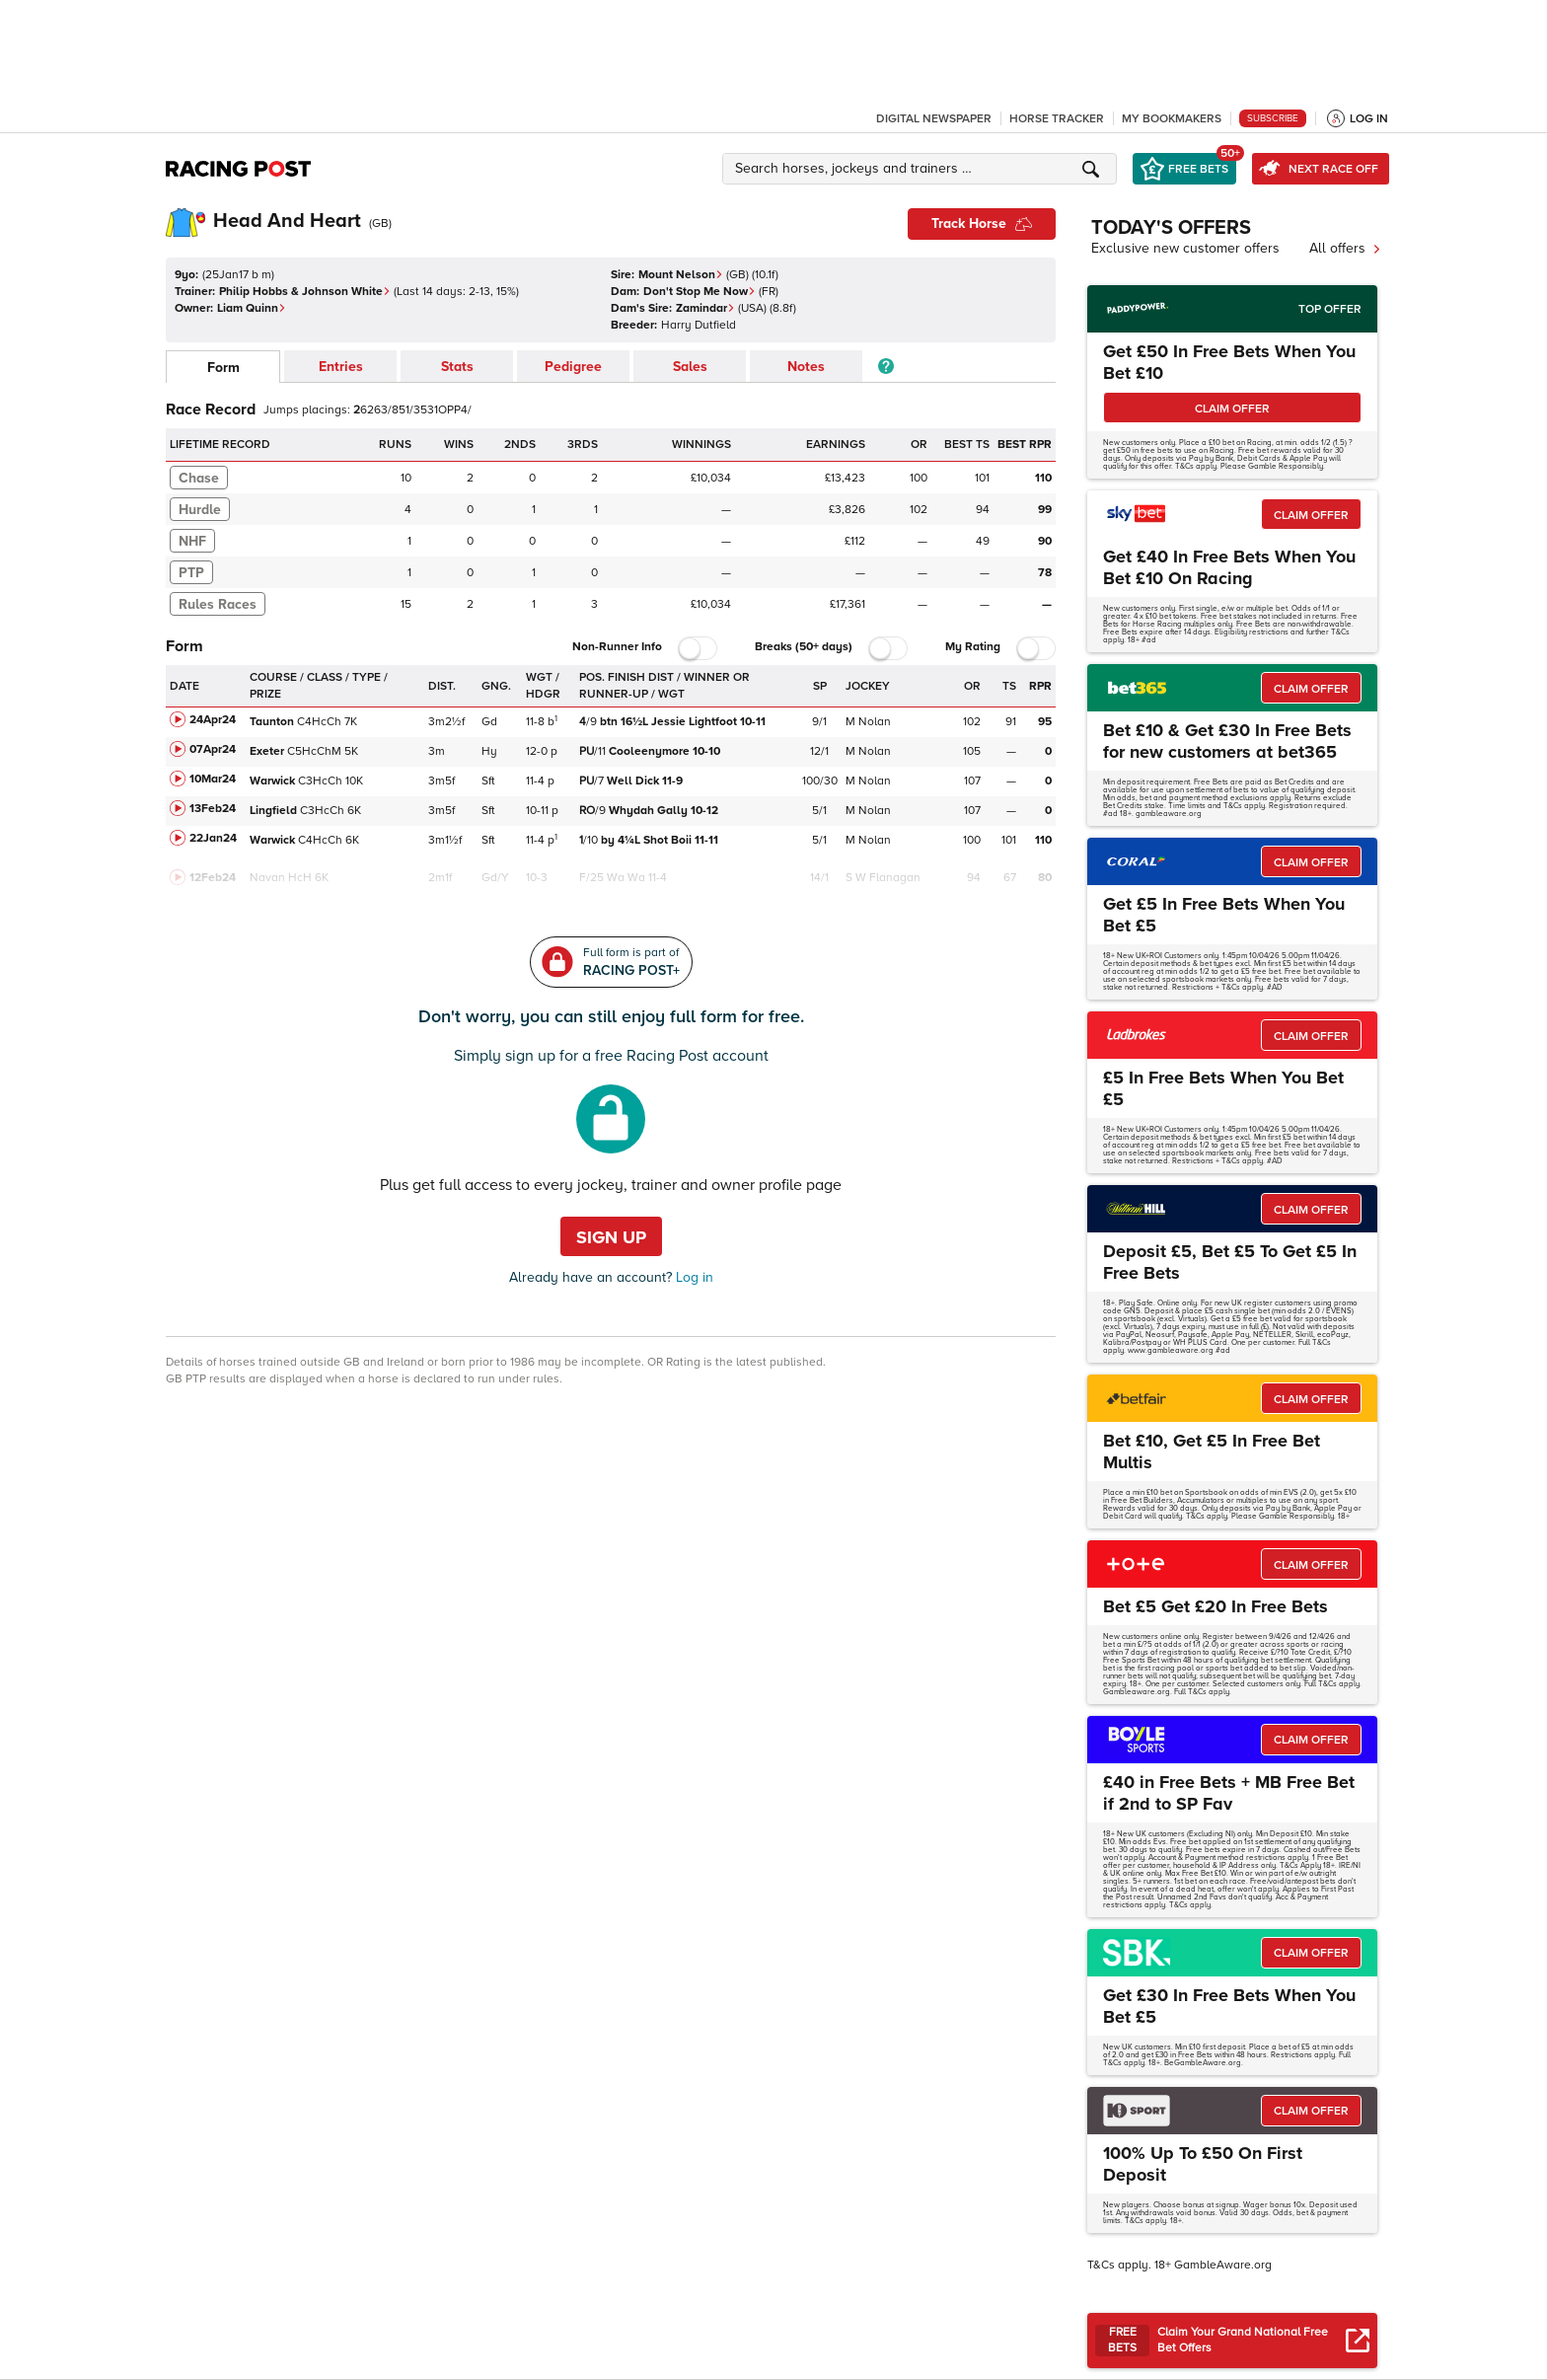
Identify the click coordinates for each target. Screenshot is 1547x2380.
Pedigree (573, 366)
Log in (692, 1277)
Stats (457, 366)
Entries (341, 366)
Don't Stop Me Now (699, 291)
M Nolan (868, 721)
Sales (690, 366)
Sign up (611, 1237)
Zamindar (705, 308)
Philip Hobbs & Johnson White (305, 291)
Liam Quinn (251, 308)
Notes (806, 366)
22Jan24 (213, 838)
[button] (922, 169)
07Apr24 (212, 749)
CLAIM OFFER (1232, 409)
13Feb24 (212, 808)
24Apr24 (212, 719)
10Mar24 (212, 779)
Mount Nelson (680, 274)
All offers (1345, 248)
